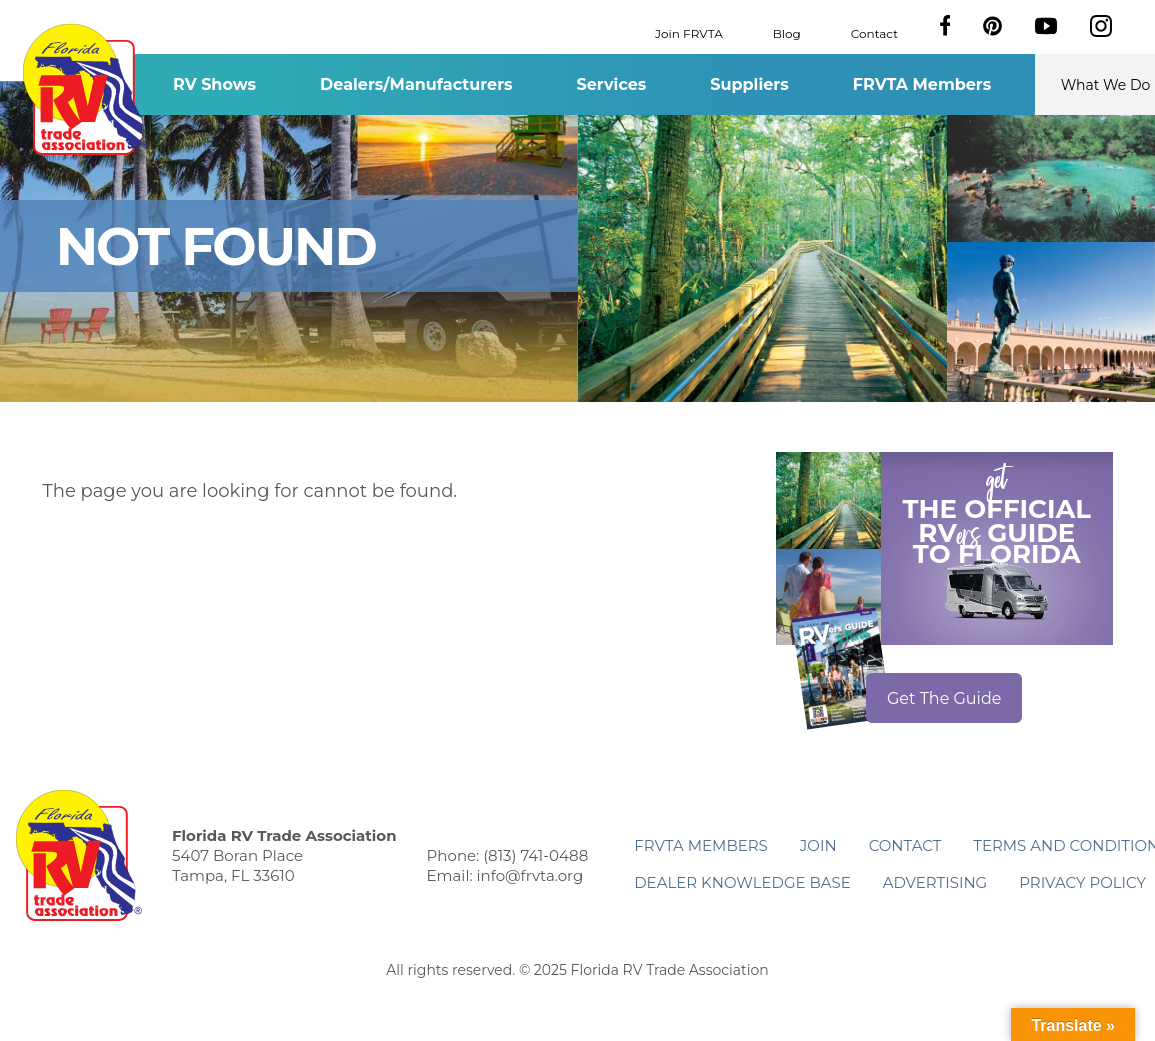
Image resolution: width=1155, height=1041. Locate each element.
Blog (787, 32)
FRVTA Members (922, 84)
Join (818, 845)
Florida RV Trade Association (86, 89)
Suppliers (749, 84)
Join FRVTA (689, 32)
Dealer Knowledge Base (742, 882)
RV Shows (214, 84)
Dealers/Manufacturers (416, 84)
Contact (874, 32)
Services (612, 84)
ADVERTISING (935, 882)
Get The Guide (944, 698)
